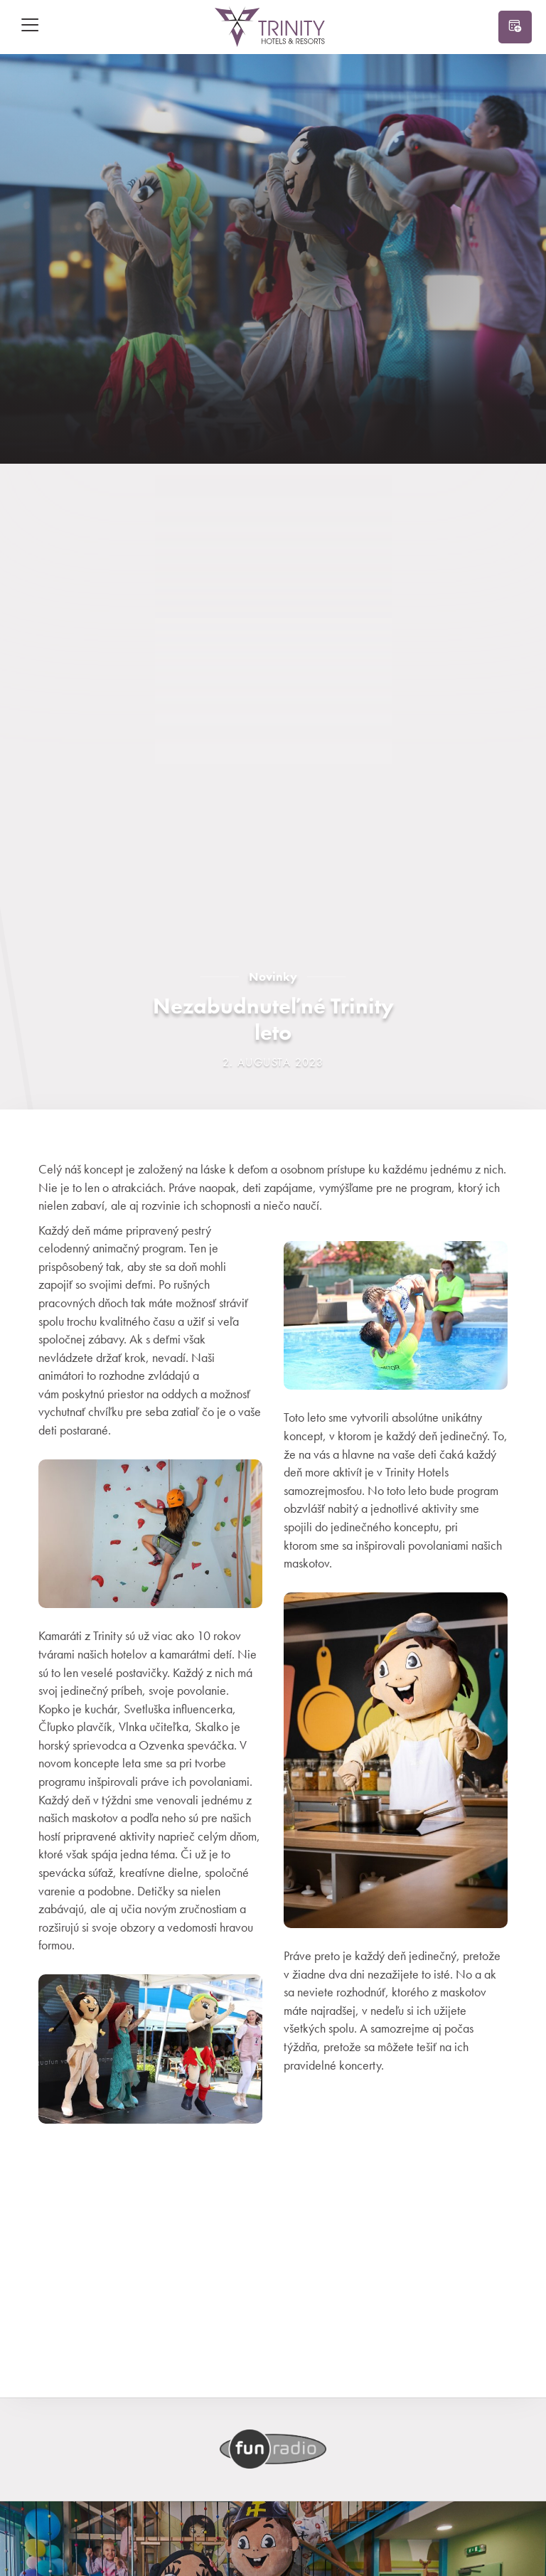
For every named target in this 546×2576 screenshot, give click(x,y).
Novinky (273, 976)
